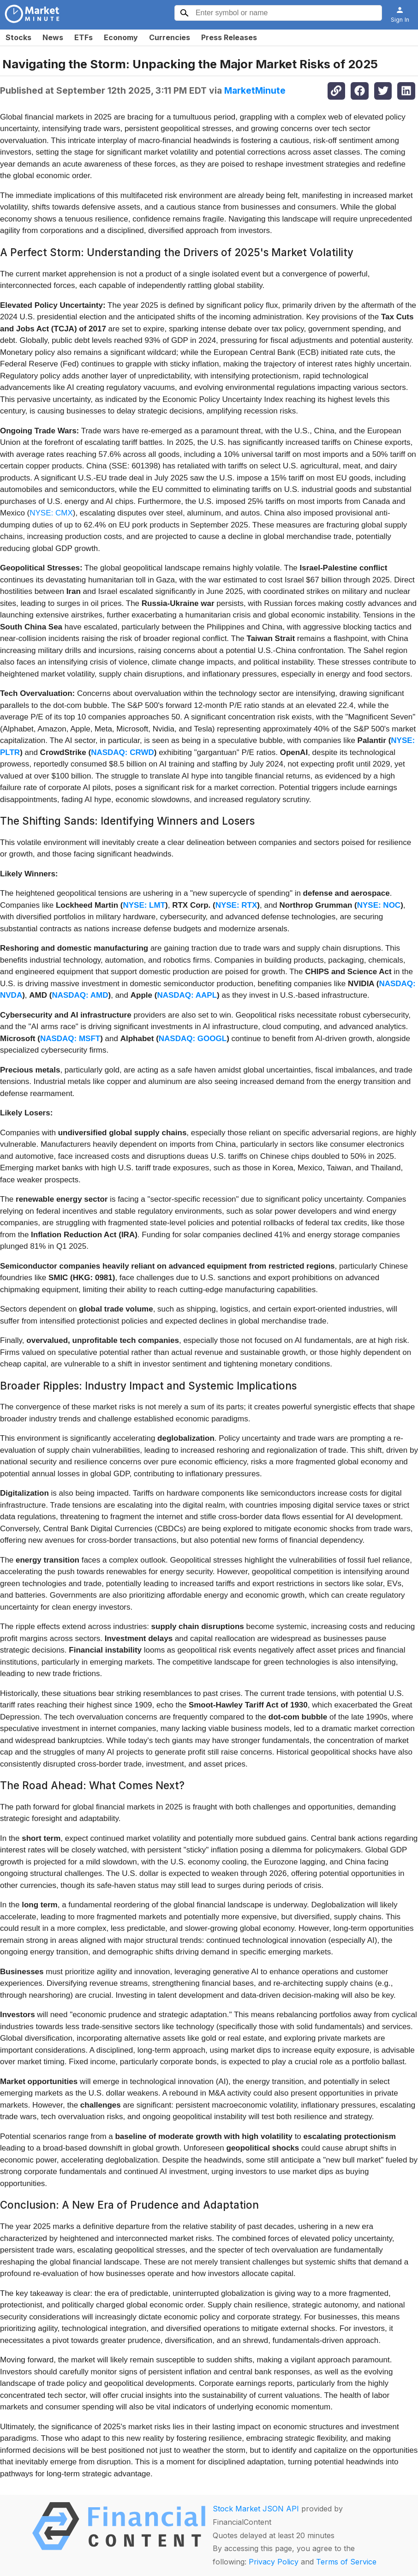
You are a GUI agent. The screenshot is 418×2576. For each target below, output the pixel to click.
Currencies (169, 37)
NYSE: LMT (144, 905)
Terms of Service (346, 2561)
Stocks (18, 37)
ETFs (83, 37)
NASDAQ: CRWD (122, 752)
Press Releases (229, 37)
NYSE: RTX (236, 905)
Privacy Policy (274, 2561)
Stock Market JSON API (256, 2508)
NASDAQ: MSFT (70, 1038)
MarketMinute (255, 90)
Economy (121, 37)
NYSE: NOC (378, 905)
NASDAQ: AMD (80, 995)
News (52, 37)
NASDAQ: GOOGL (193, 1038)
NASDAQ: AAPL (187, 995)
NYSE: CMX (51, 513)
